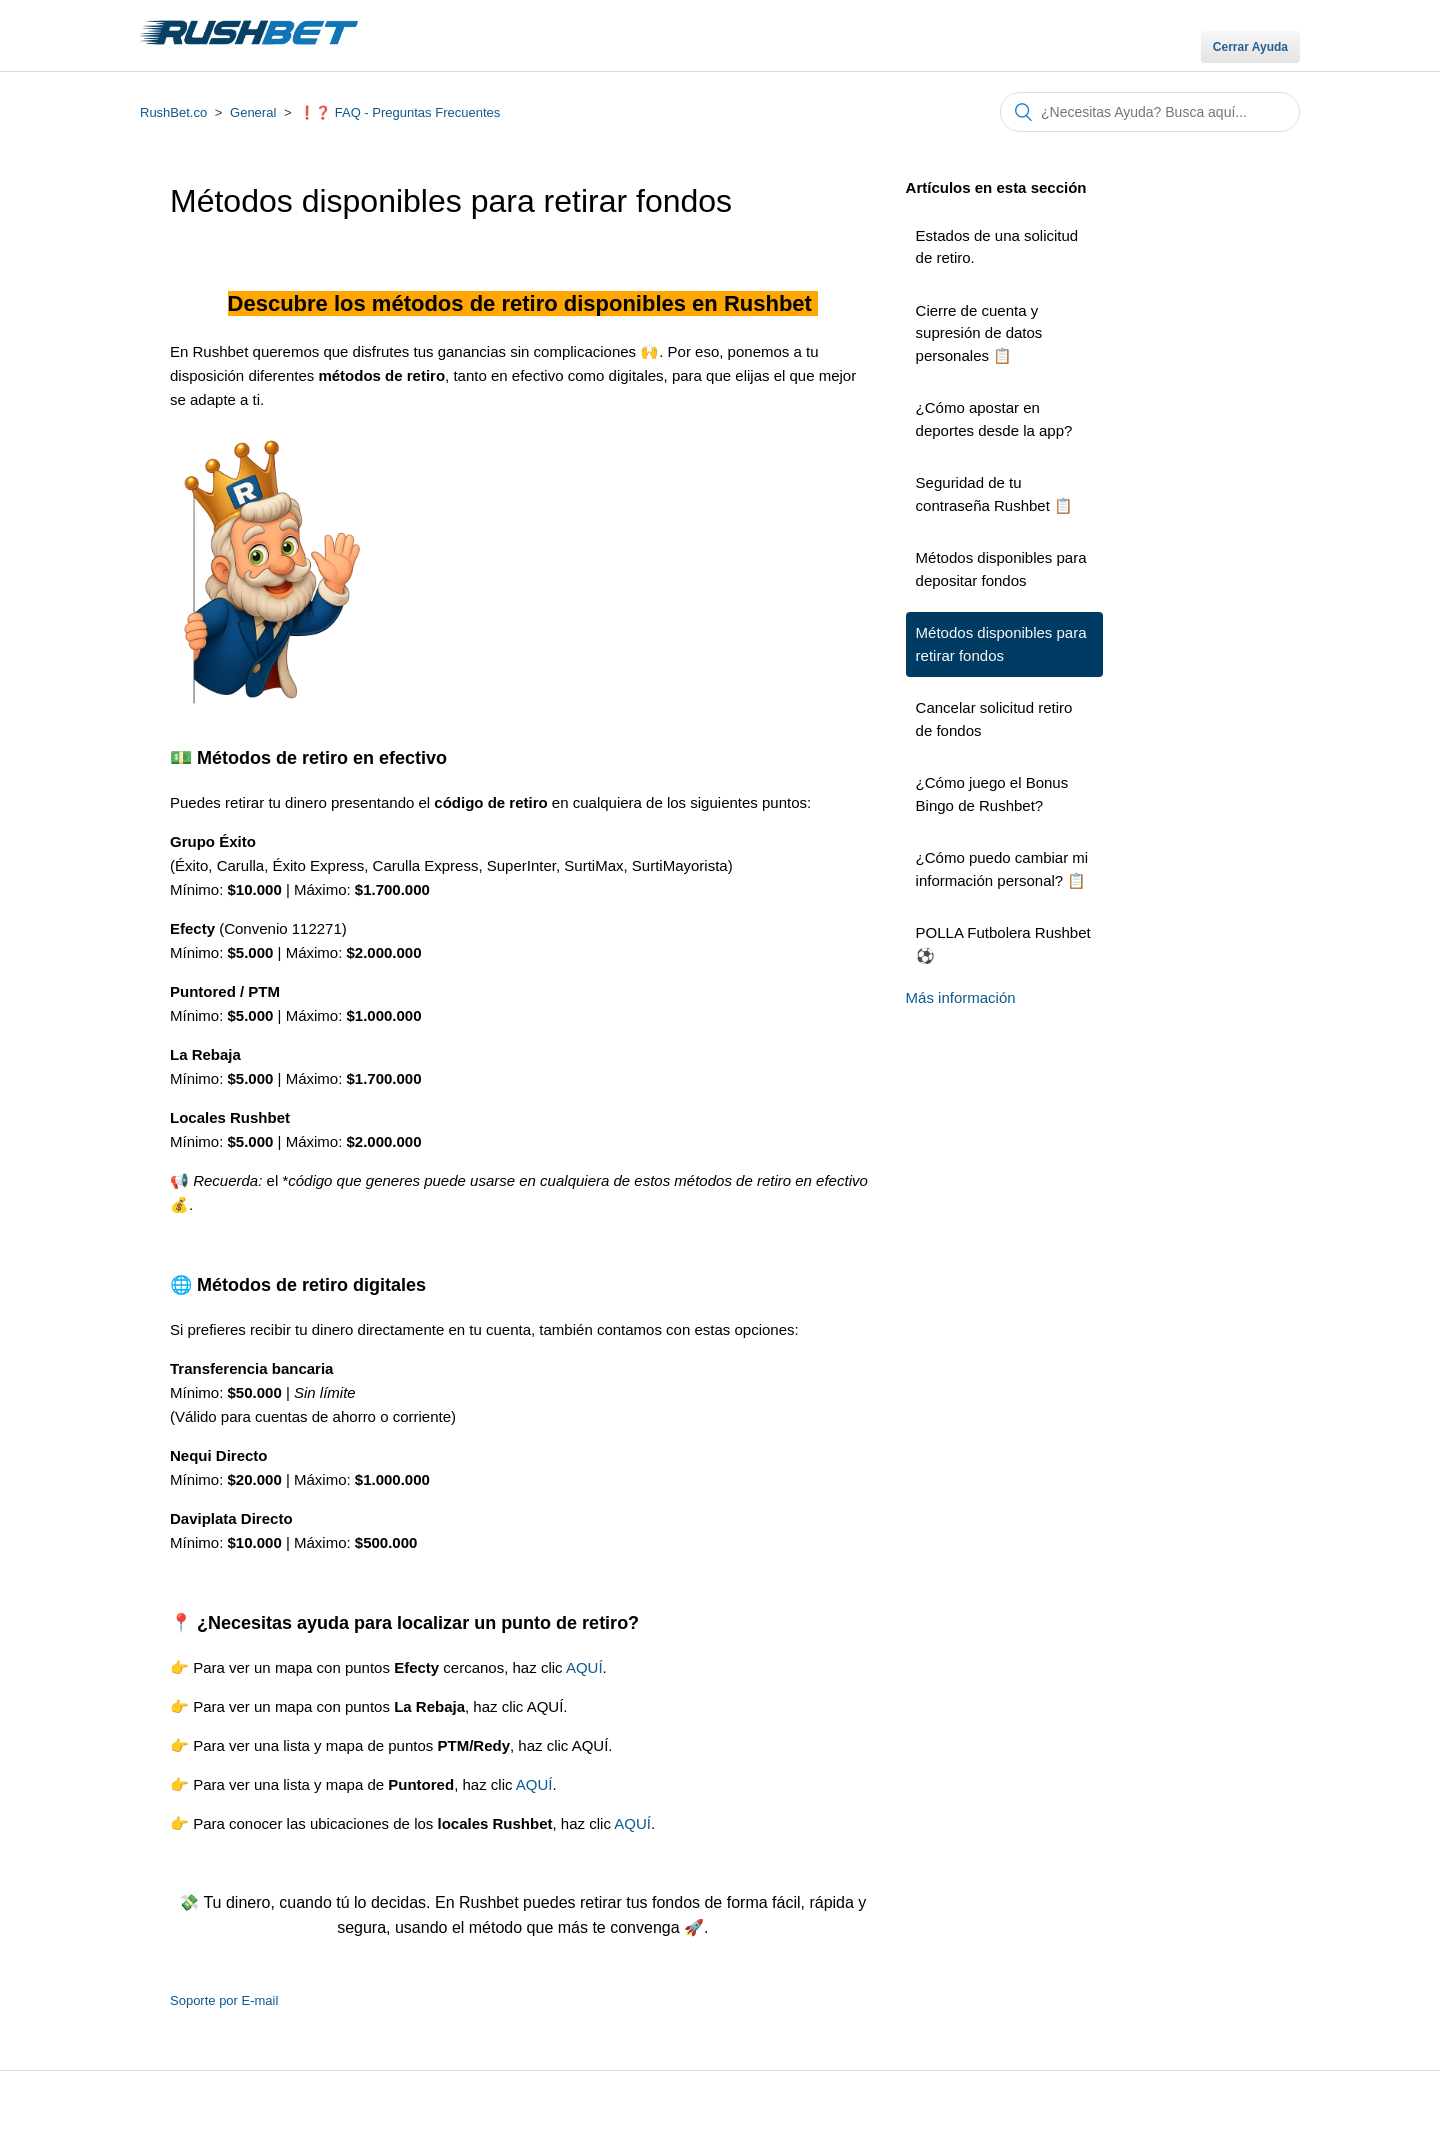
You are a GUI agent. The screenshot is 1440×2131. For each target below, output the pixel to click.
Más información (961, 997)
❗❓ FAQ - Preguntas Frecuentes (399, 112)
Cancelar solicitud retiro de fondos (994, 719)
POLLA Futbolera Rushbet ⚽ (1003, 944)
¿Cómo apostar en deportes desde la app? (994, 419)
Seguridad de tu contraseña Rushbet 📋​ (994, 494)
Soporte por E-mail (224, 2000)
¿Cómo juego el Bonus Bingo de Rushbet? (992, 794)
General (253, 112)
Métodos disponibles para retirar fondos (1001, 644)
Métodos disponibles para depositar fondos (1001, 569)
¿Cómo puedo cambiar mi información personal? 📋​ (1002, 869)
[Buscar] (1150, 112)
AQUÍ (584, 1667)
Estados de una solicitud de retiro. (997, 247)
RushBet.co (173, 112)
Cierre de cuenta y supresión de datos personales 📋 (979, 333)
